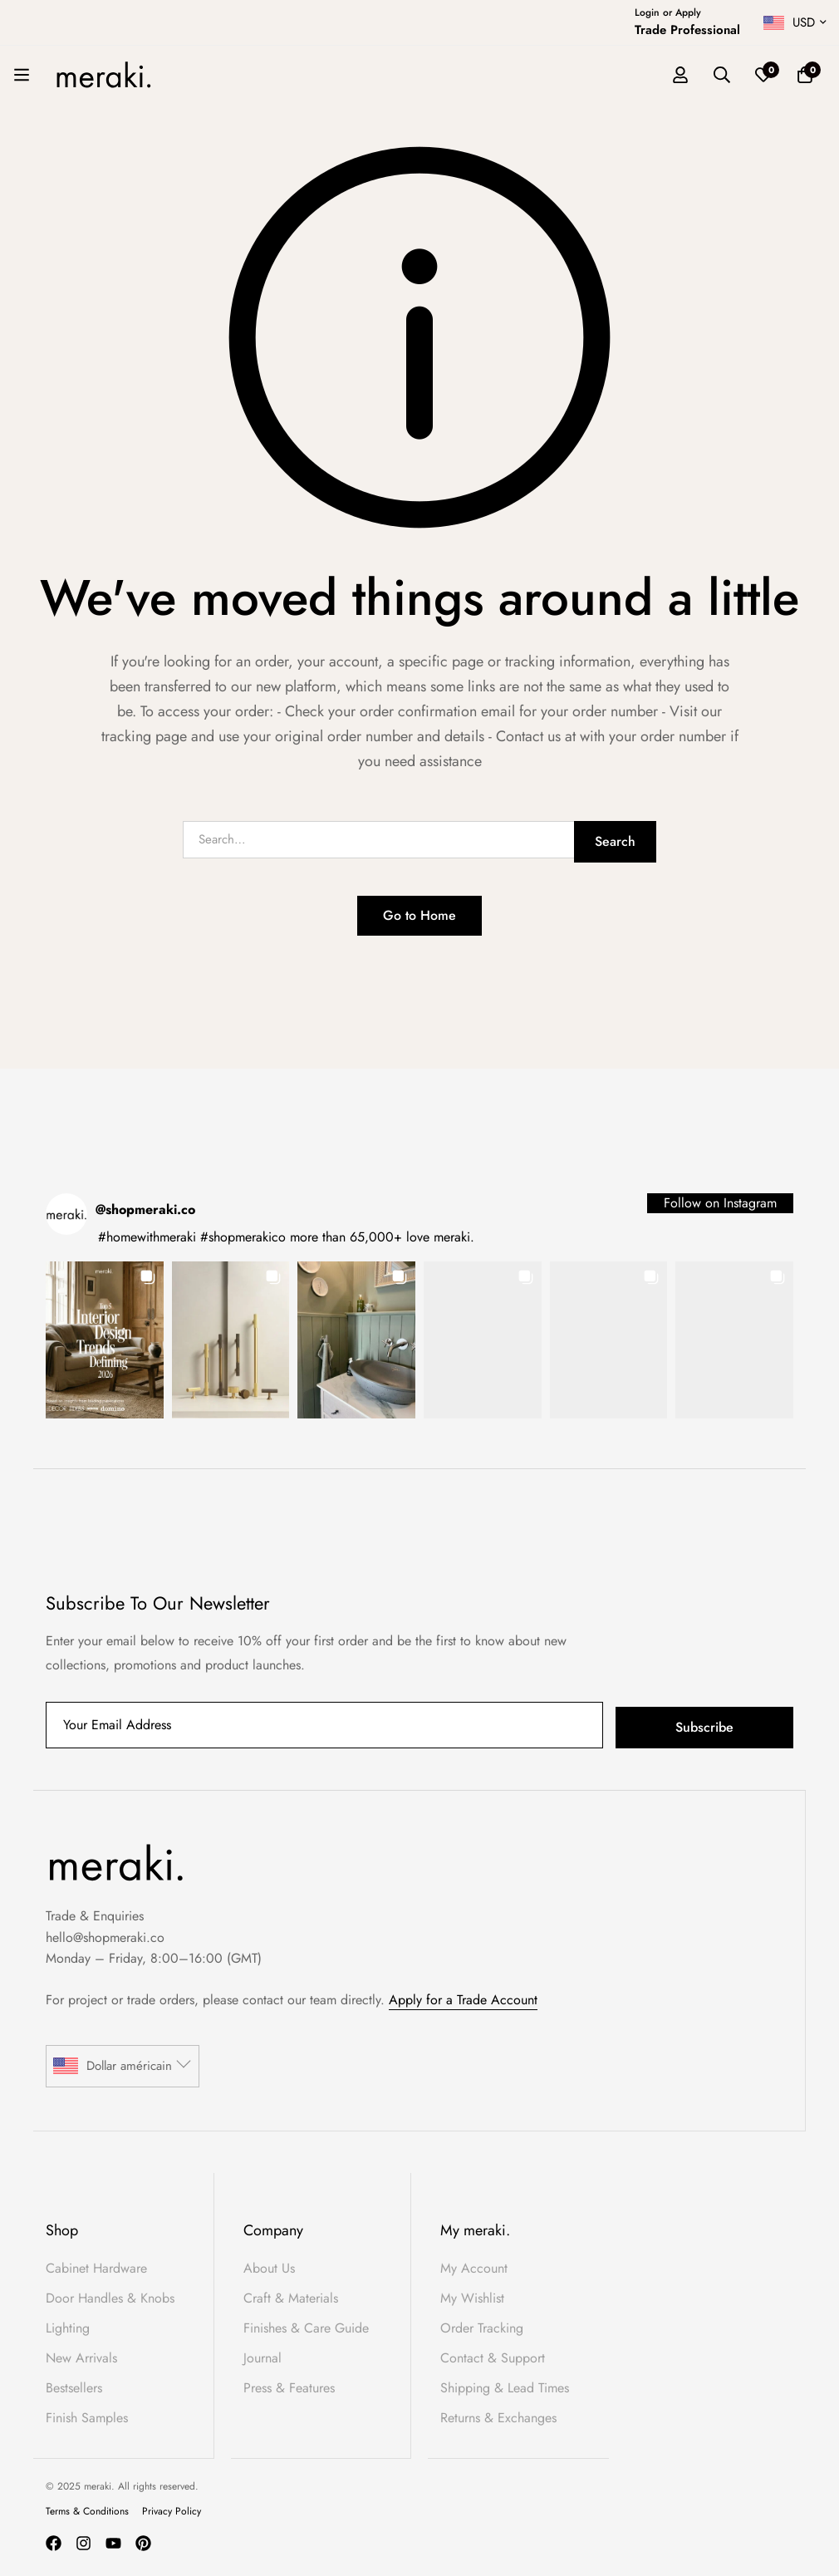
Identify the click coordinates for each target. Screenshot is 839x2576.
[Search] (722, 75)
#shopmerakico (243, 1236)
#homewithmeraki (147, 1236)
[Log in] (680, 75)
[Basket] (805, 75)
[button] (105, 1339)
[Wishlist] (763, 75)
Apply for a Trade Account (463, 1999)
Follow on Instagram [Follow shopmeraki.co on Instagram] (720, 1202)
